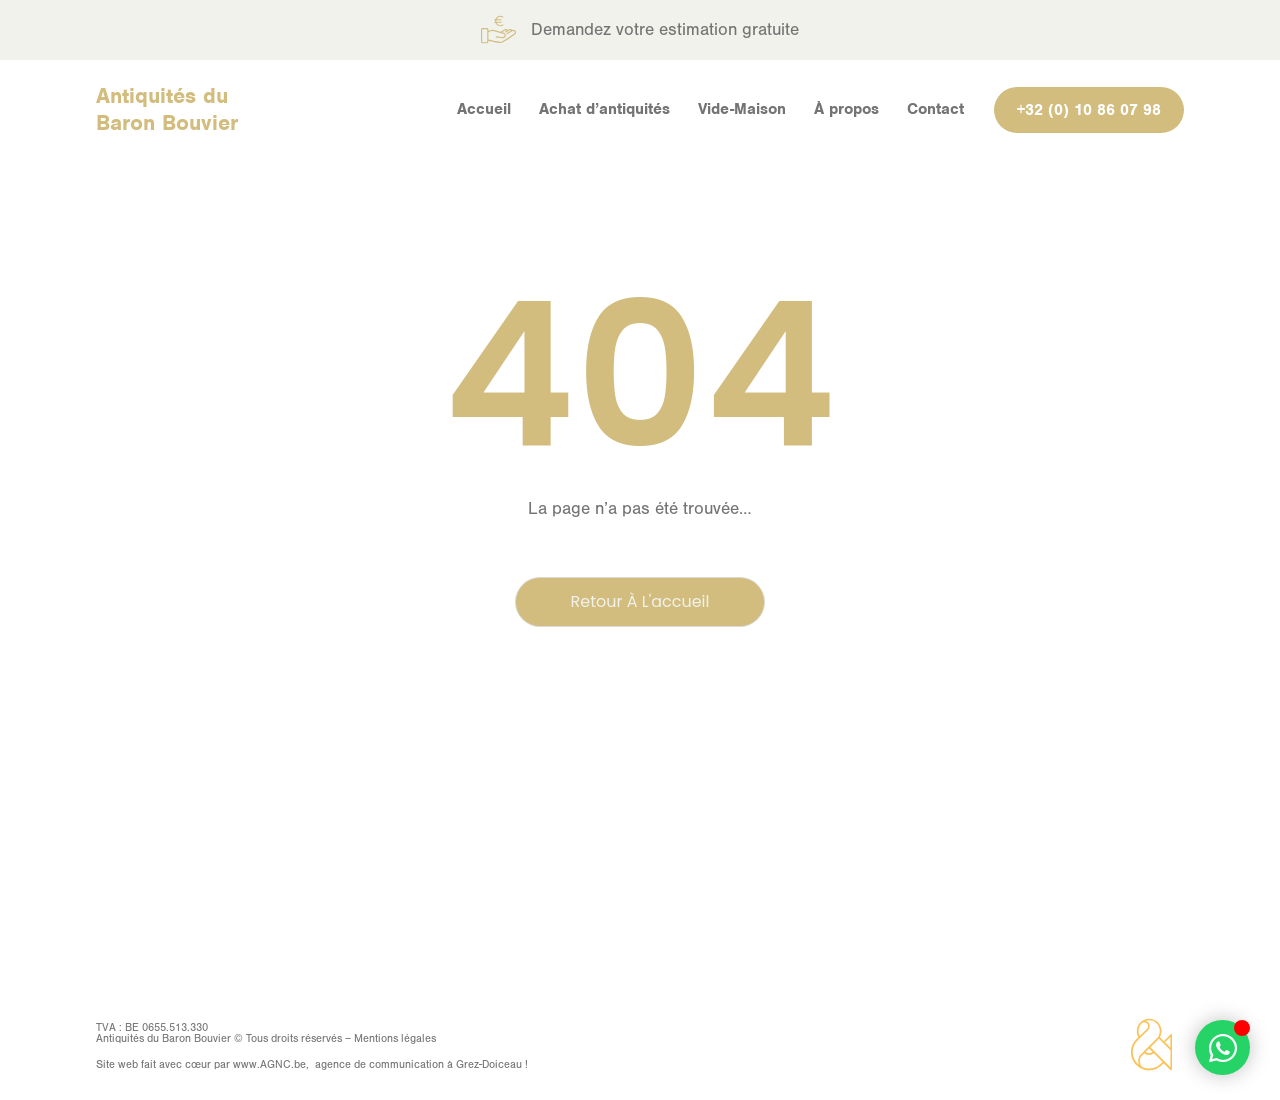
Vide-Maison (742, 109)
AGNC (275, 1064)
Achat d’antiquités (604, 109)
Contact (935, 109)
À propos (846, 109)
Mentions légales (395, 1038)
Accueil (484, 109)
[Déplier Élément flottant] (1222, 1047)
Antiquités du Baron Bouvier (167, 109)
